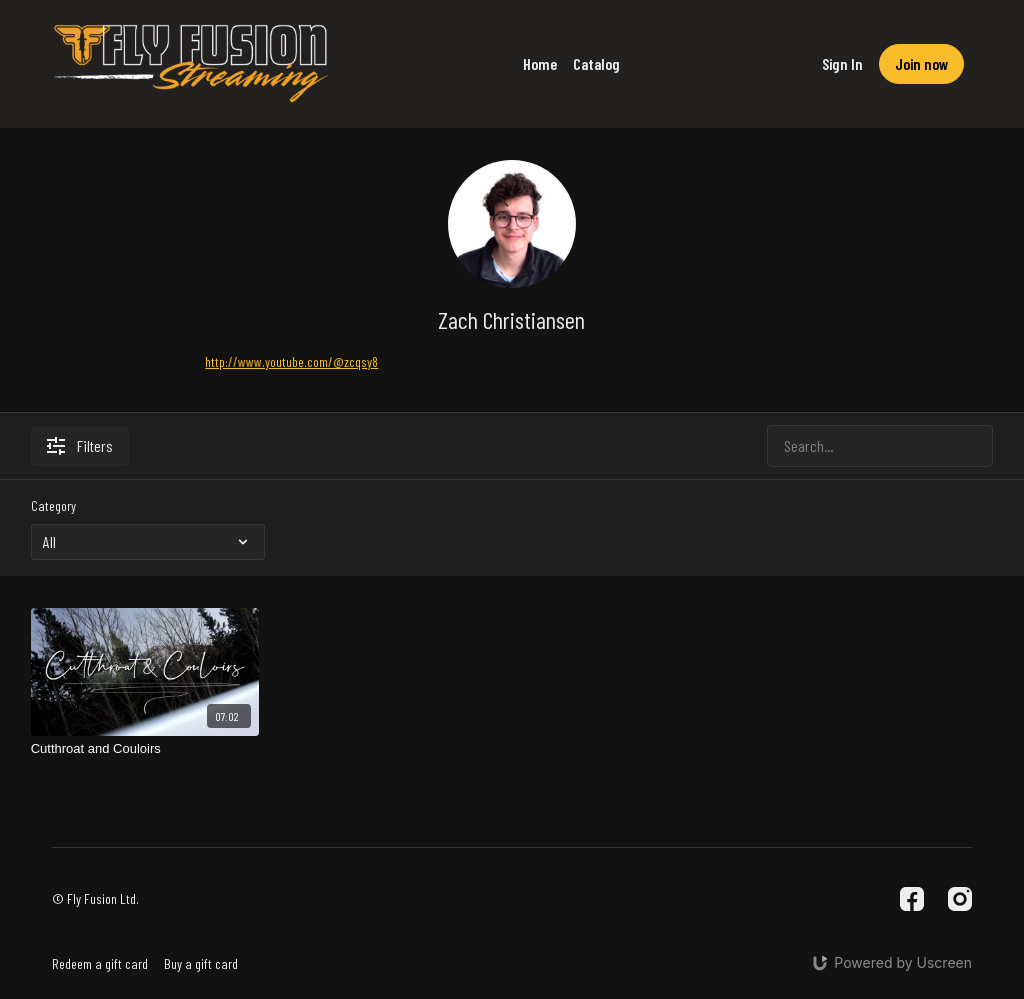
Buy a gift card (201, 963)
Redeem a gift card (100, 963)
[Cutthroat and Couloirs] (145, 749)
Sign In (842, 63)
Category (53, 505)
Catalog (596, 63)
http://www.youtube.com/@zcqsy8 (291, 361)
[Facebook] (912, 899)
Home (540, 63)
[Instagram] (960, 899)
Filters (80, 445)
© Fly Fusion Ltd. (95, 899)
